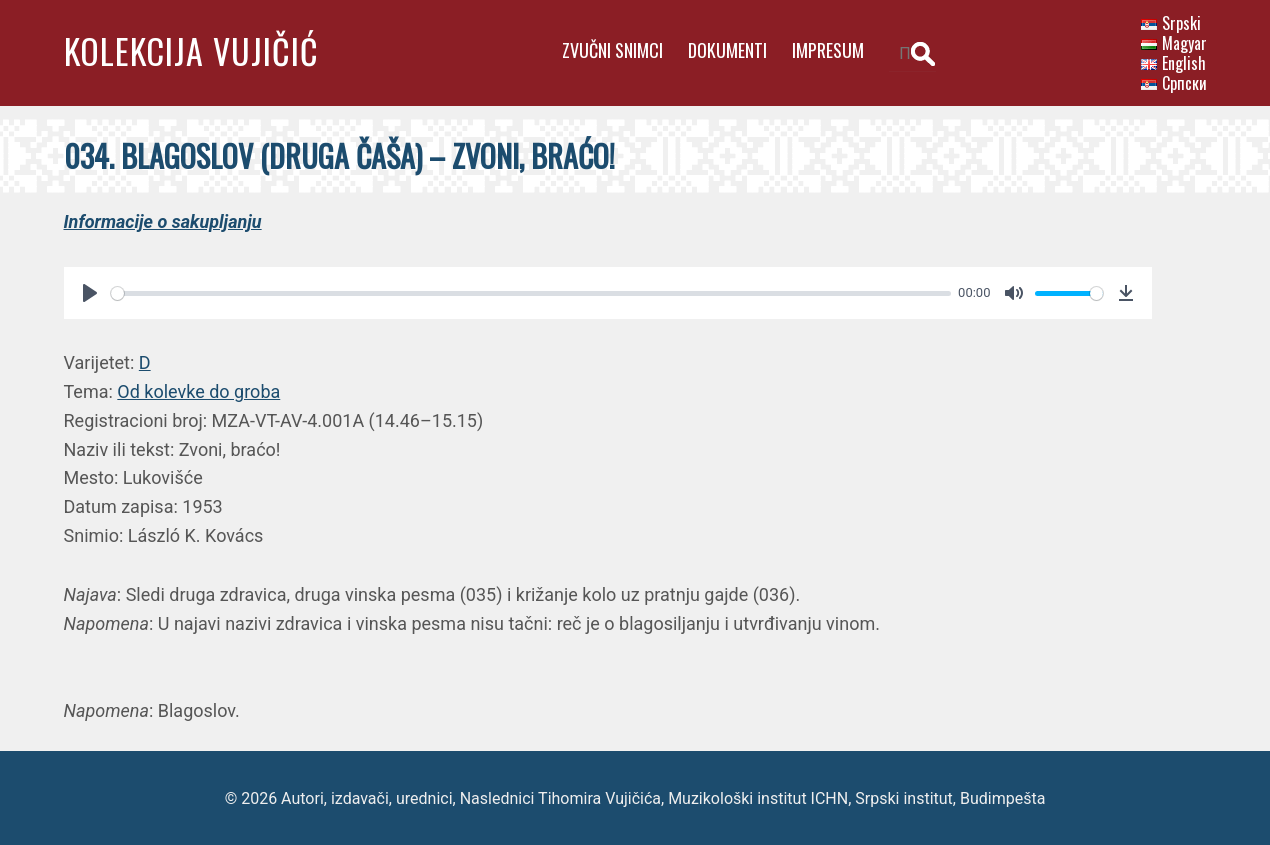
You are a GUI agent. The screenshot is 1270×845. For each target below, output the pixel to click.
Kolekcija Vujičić (191, 50)
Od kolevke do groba (198, 389)
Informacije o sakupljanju (163, 219)
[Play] (90, 291)
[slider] (529, 291)
